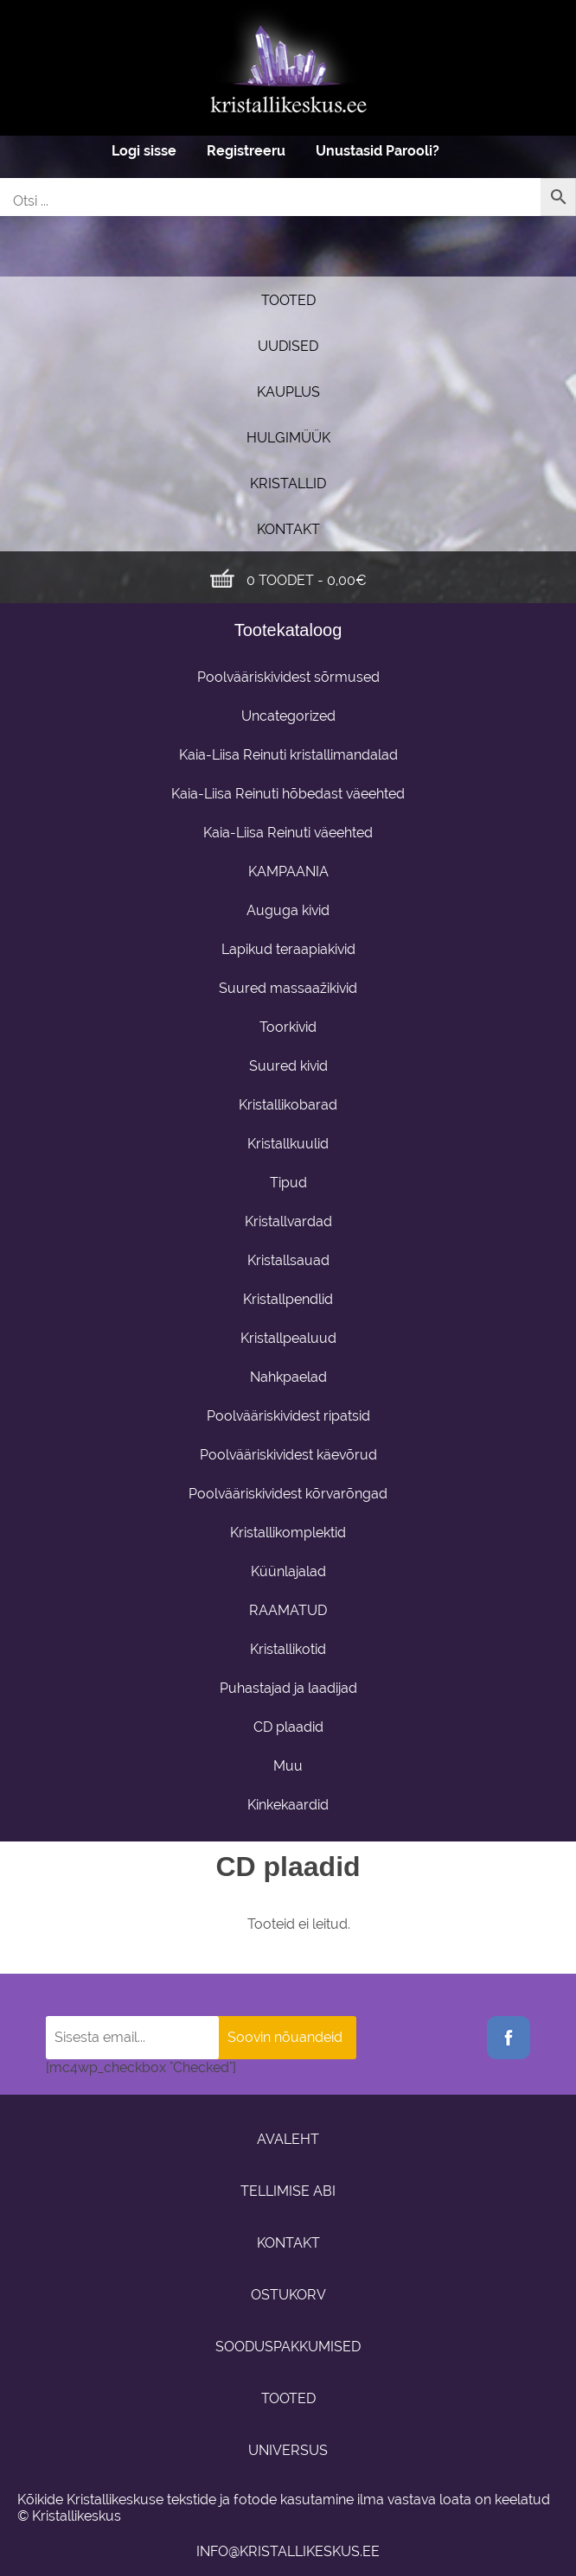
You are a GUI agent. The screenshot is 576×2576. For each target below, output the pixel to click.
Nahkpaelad (288, 1377)
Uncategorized (288, 716)
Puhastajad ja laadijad (288, 1688)
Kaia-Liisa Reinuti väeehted (288, 832)
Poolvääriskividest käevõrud (288, 1455)
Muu (288, 1766)
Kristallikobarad (288, 1105)
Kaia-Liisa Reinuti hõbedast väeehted (288, 794)
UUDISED (288, 346)
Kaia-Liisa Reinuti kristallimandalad (288, 755)
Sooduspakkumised (288, 2346)
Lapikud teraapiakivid (288, 949)
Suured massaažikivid (288, 988)
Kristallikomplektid (288, 1532)
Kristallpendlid (288, 1299)
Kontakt (288, 529)
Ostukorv (288, 2295)
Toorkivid (288, 1027)
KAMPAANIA (288, 871)
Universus (288, 2450)
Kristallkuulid (288, 1143)
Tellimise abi (288, 2191)
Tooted (288, 300)
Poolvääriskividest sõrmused (288, 677)
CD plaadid (288, 1727)
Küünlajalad (288, 1571)
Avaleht (288, 2139)
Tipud (288, 1182)
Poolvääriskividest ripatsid (288, 1416)
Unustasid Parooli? (377, 151)
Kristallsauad (288, 1260)
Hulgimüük (288, 437)
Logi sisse (144, 151)
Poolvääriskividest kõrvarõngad (288, 1493)
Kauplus (288, 392)
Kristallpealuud (288, 1338)
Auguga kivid (288, 910)
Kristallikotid (288, 1649)
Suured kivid (288, 1066)
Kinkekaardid (288, 1805)
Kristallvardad (288, 1221)
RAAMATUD (288, 1610)
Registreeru (246, 151)
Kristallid (288, 483)
